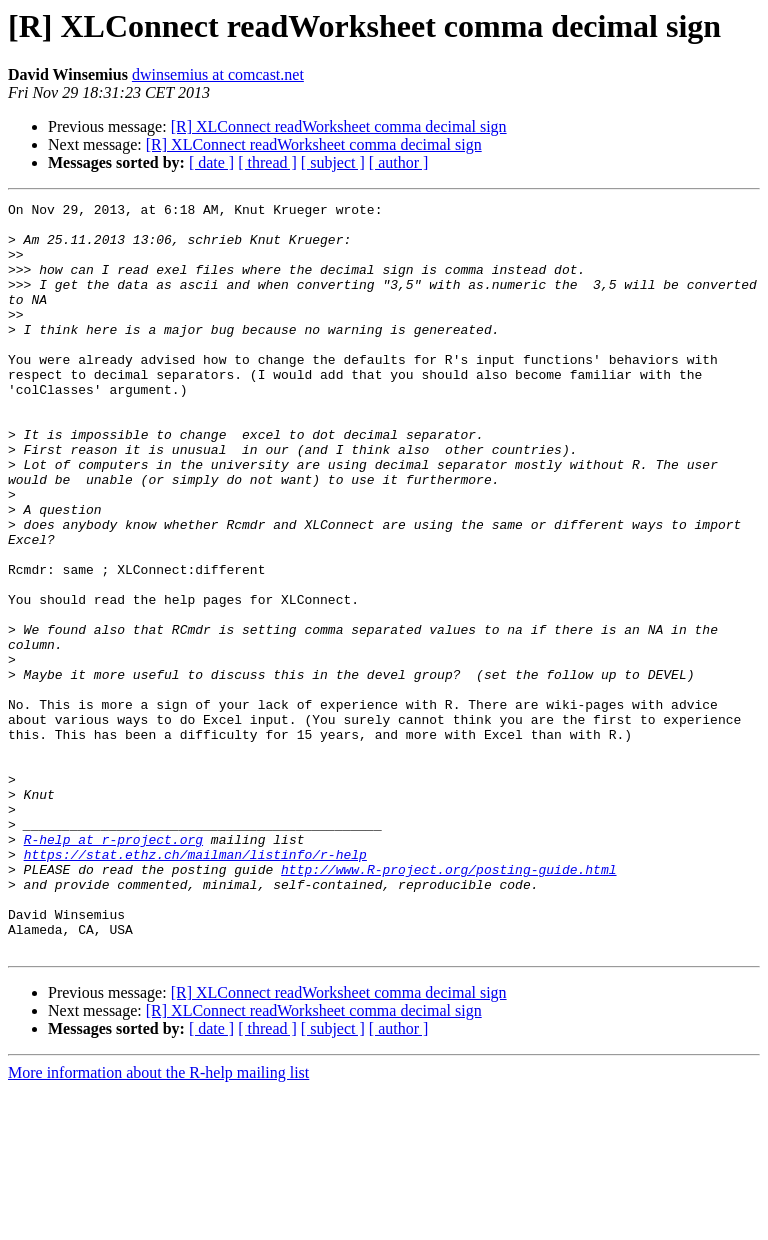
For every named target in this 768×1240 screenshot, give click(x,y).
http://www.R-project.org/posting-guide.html (448, 1004)
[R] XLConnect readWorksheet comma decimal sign (339, 126)
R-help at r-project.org (113, 968)
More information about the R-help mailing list (158, 1222)
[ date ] (211, 162)
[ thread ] (267, 162)
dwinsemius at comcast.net (218, 74)
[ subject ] (333, 162)
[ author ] (399, 162)
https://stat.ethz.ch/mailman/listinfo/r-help (195, 986)
